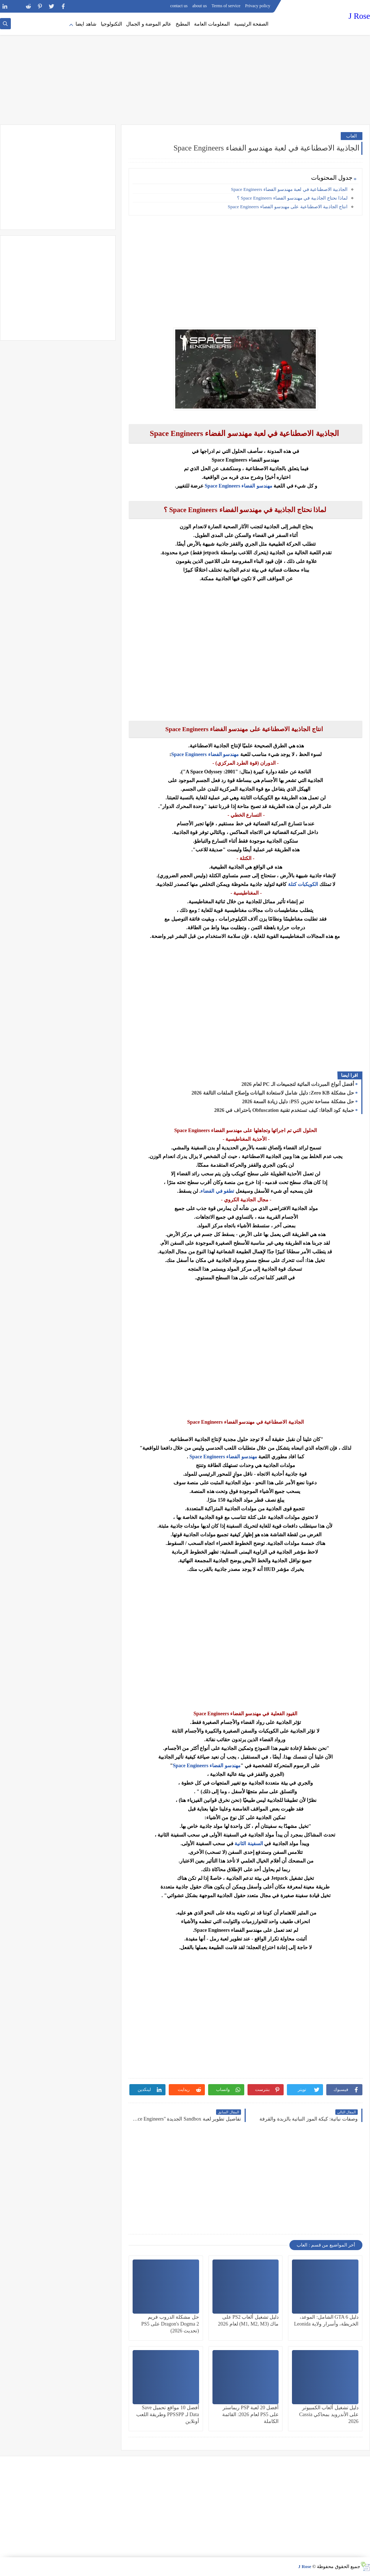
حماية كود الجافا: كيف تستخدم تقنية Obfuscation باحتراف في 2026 (284, 1110)
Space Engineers (222, 486)
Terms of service (226, 5)
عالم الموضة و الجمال (148, 24)
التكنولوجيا (111, 24)
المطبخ (183, 24)
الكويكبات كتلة (303, 884)
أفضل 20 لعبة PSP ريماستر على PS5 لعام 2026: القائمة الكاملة (250, 2414)
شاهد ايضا (86, 24)
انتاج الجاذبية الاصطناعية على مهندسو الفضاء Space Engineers (288, 206)
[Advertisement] (185, 68)
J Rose (359, 16)
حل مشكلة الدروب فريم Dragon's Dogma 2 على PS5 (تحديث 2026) (170, 2323)
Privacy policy (257, 5)
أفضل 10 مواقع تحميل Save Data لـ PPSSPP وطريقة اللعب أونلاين (167, 2414)
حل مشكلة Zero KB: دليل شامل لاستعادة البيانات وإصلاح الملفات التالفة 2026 (273, 1093)
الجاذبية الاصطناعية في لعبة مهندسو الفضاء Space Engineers (289, 189)
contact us (179, 5)
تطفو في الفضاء (218, 1191)
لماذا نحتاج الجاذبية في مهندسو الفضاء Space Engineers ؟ (292, 198)
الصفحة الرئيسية (251, 24)
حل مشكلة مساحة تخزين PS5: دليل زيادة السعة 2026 (298, 1101)
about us (199, 5)
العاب (351, 136)
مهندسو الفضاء (256, 486)
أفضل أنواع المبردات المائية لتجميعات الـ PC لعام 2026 (297, 1084)
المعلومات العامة (212, 24)
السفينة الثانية (248, 1843)
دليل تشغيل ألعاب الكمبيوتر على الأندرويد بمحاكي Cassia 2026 (328, 2414)
